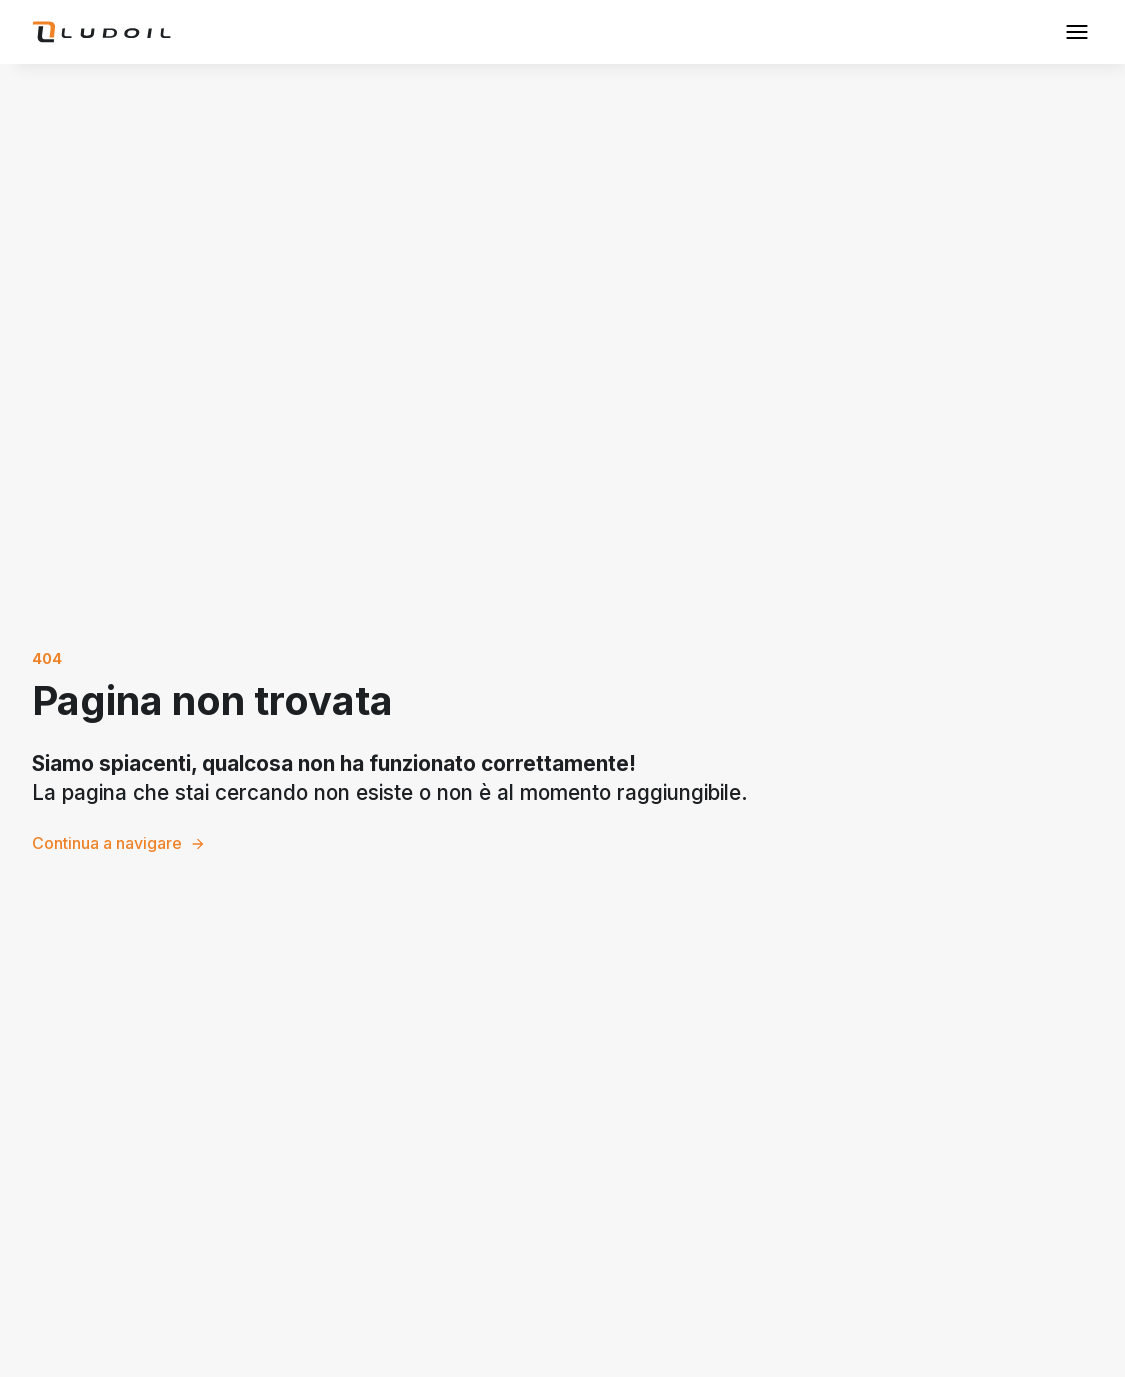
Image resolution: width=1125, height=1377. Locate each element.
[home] (102, 32)
